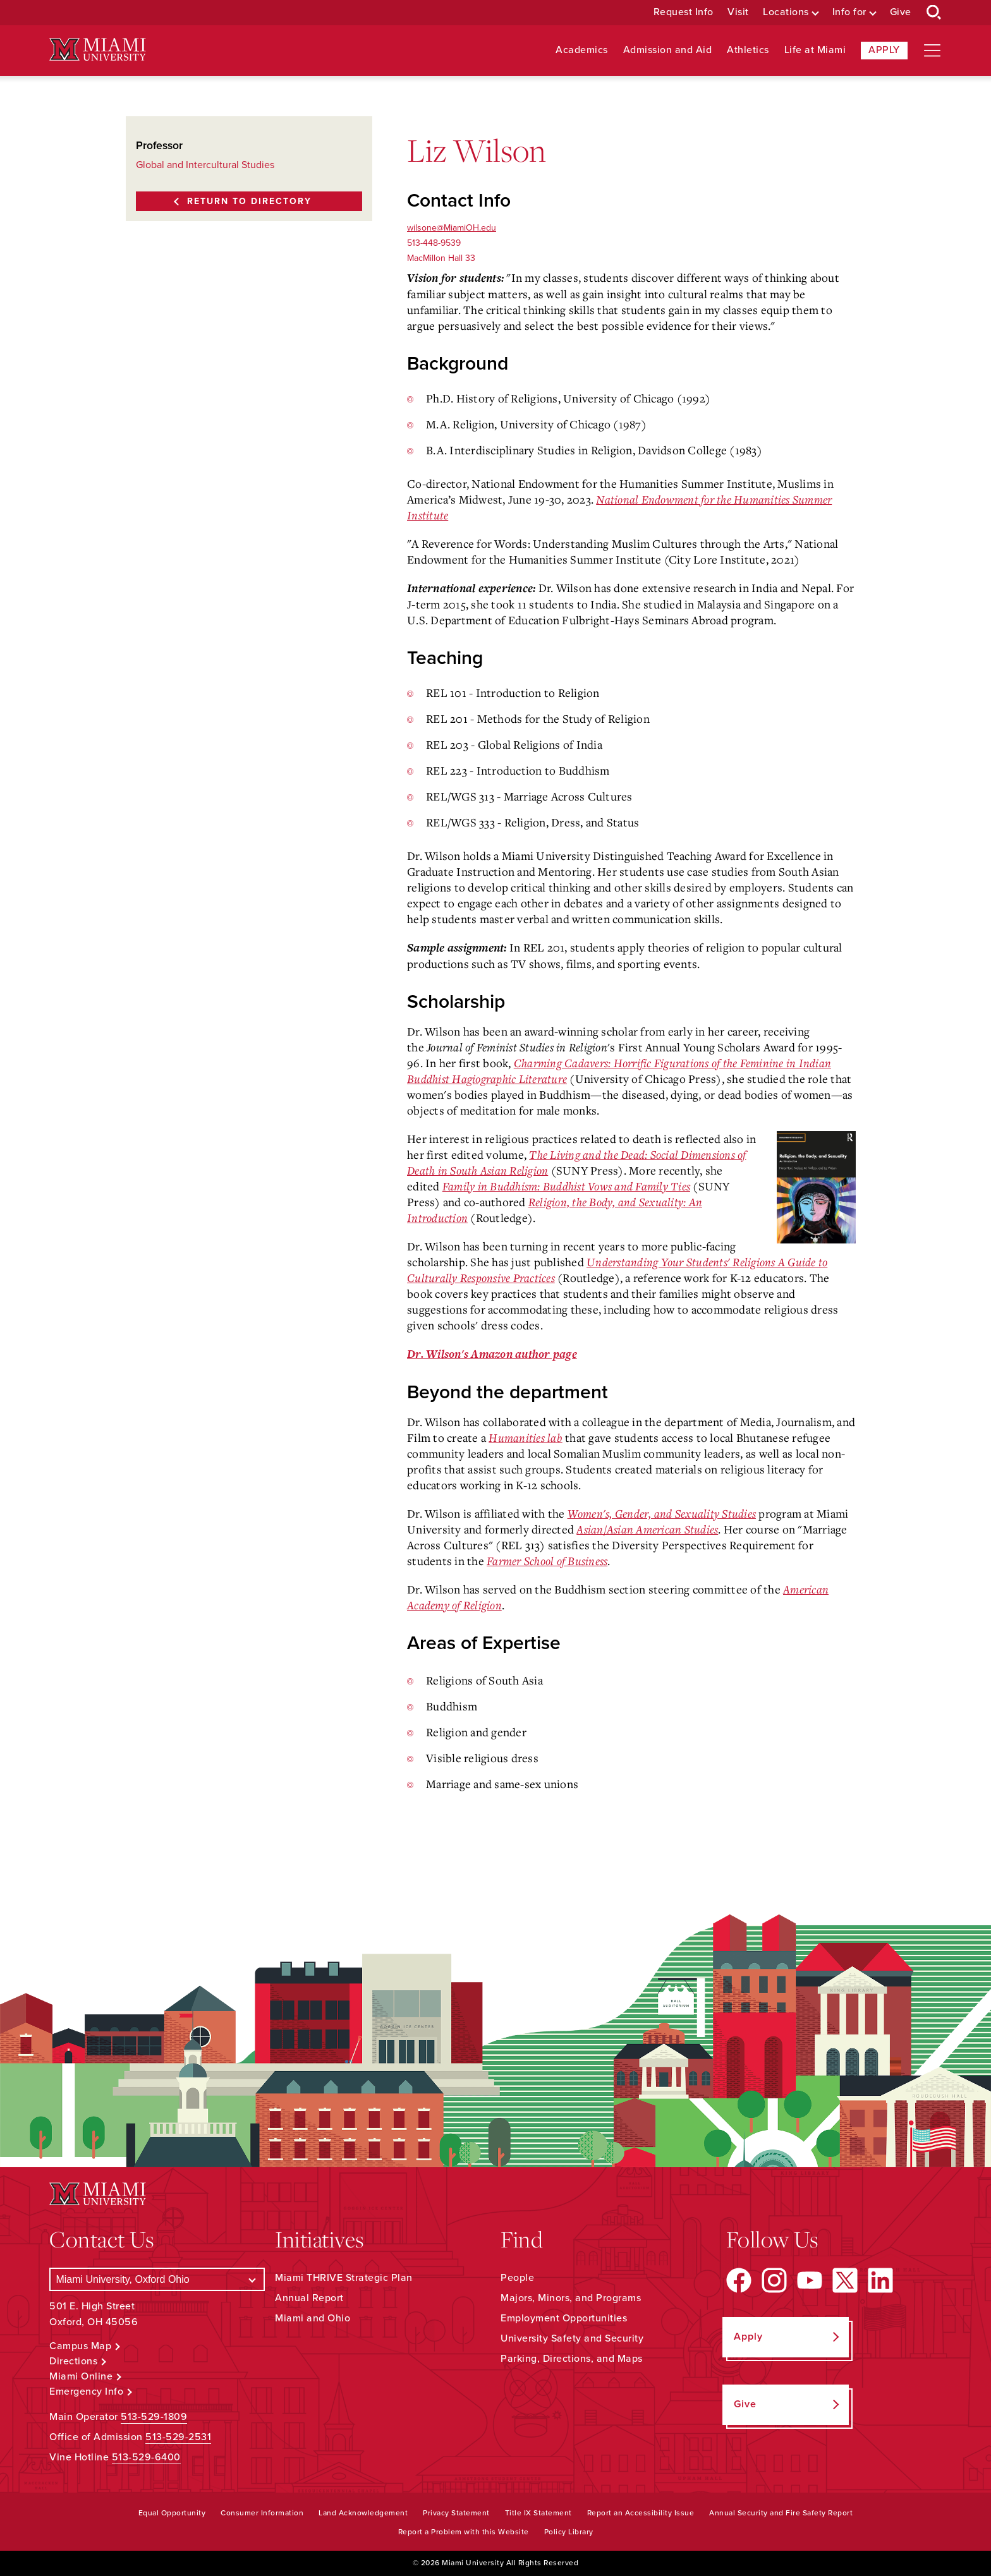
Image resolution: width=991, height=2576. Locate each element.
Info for (849, 12)
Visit (738, 12)
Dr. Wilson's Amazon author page (492, 1354)
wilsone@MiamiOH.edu (451, 227)
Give (900, 12)
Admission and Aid (667, 50)
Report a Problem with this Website (463, 2531)
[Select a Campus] (157, 2279)
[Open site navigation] (932, 50)
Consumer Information (262, 2512)
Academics (582, 50)
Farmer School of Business (547, 1560)
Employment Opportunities (564, 2318)
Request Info (684, 12)
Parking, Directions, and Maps (572, 2358)
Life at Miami (815, 50)
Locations (786, 12)
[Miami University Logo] (97, 49)
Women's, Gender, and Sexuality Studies (662, 1513)
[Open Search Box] (934, 12)
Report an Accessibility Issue (641, 2512)
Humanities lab (525, 1437)
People (517, 2277)
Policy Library (568, 2531)
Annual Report (309, 2298)
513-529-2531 (178, 2437)
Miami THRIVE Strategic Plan (344, 2277)
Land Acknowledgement (363, 2512)
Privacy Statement (456, 2512)
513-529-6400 (146, 2457)
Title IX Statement (538, 2512)
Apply (884, 50)
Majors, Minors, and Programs (571, 2298)
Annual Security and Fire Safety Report (781, 2512)
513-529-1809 (154, 2416)
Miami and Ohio (312, 2318)
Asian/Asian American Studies (647, 1529)
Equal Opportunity (172, 2512)
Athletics (748, 50)
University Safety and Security (572, 2338)
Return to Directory (249, 201)
